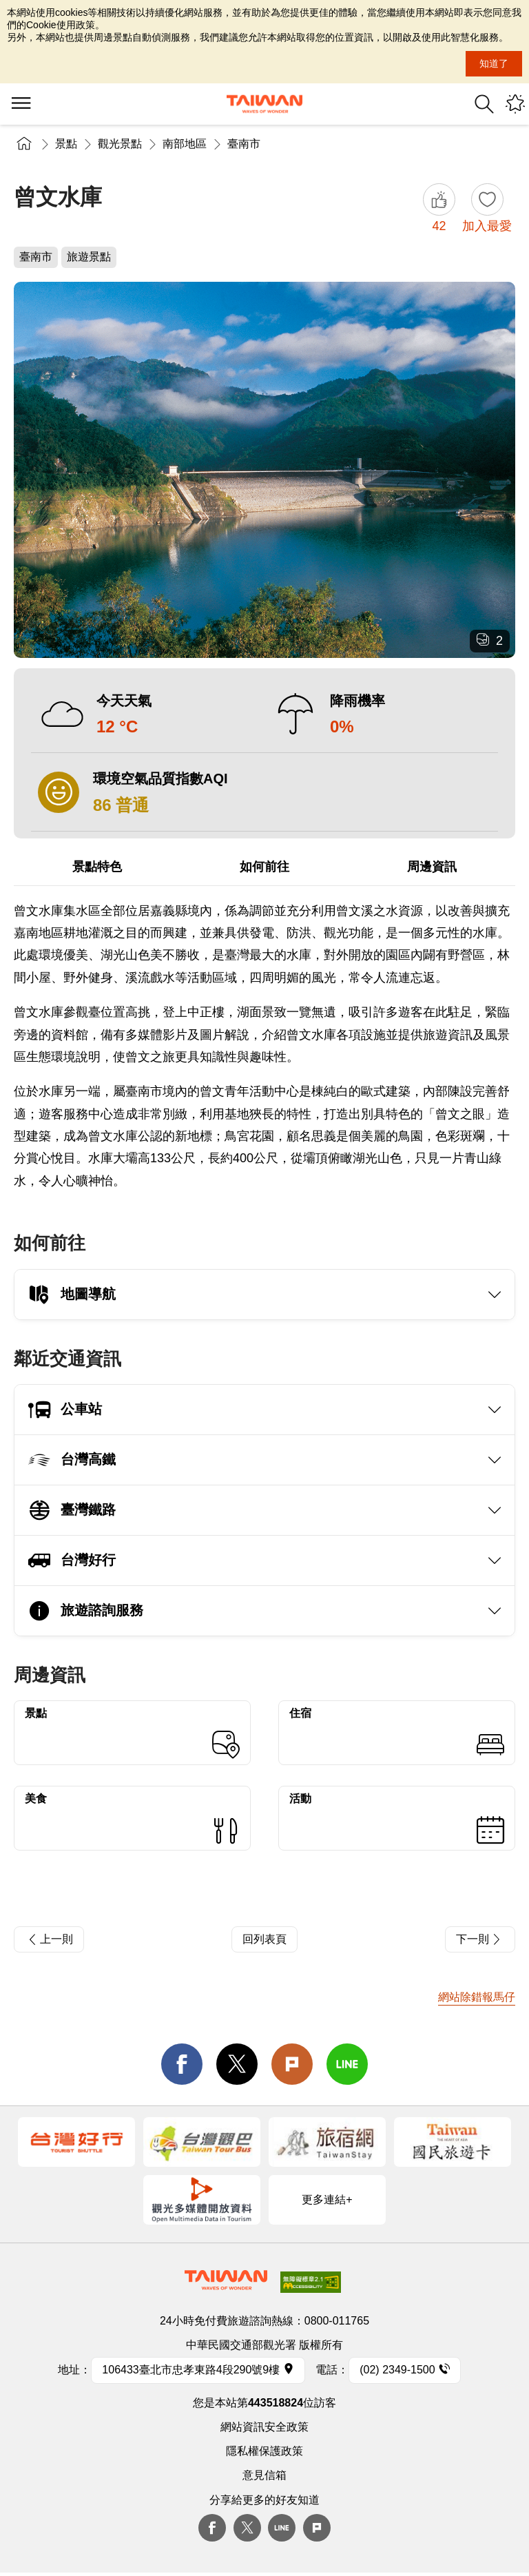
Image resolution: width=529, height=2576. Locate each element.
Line (281, 2528)
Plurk (292, 2064)
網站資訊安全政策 (264, 2427)
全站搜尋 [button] (484, 104)
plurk (317, 2528)
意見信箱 (264, 2475)
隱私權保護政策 (264, 2451)
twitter (237, 2064)
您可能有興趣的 (515, 104)
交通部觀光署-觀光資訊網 (264, 104)
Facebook (212, 2528)
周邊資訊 (432, 867)
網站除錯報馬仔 (476, 1997)
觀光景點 (120, 144)
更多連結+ (327, 2199)
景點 (66, 144)
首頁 (24, 143)
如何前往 (264, 867)
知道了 (493, 63)
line (347, 2064)
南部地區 (185, 144)
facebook (182, 2064)
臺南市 (243, 144)
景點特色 (97, 867)
